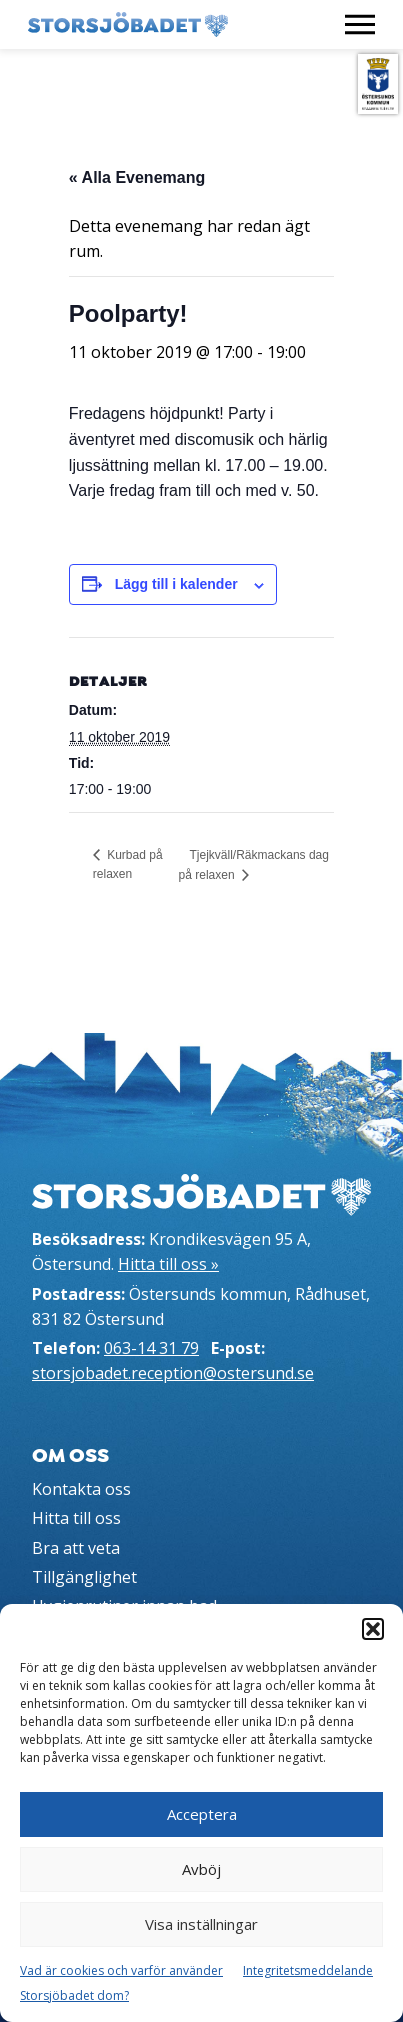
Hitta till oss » (168, 1264)
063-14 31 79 (151, 1348)
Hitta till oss (76, 1518)
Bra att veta (76, 1548)
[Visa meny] (360, 24)
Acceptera (202, 1814)
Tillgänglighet (84, 1577)
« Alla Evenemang (137, 177)
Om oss (70, 1456)
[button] (373, 1629)
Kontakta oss (81, 1489)
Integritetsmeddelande (308, 1970)
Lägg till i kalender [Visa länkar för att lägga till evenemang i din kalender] (176, 584)
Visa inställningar (201, 1924)
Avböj (201, 1869)
